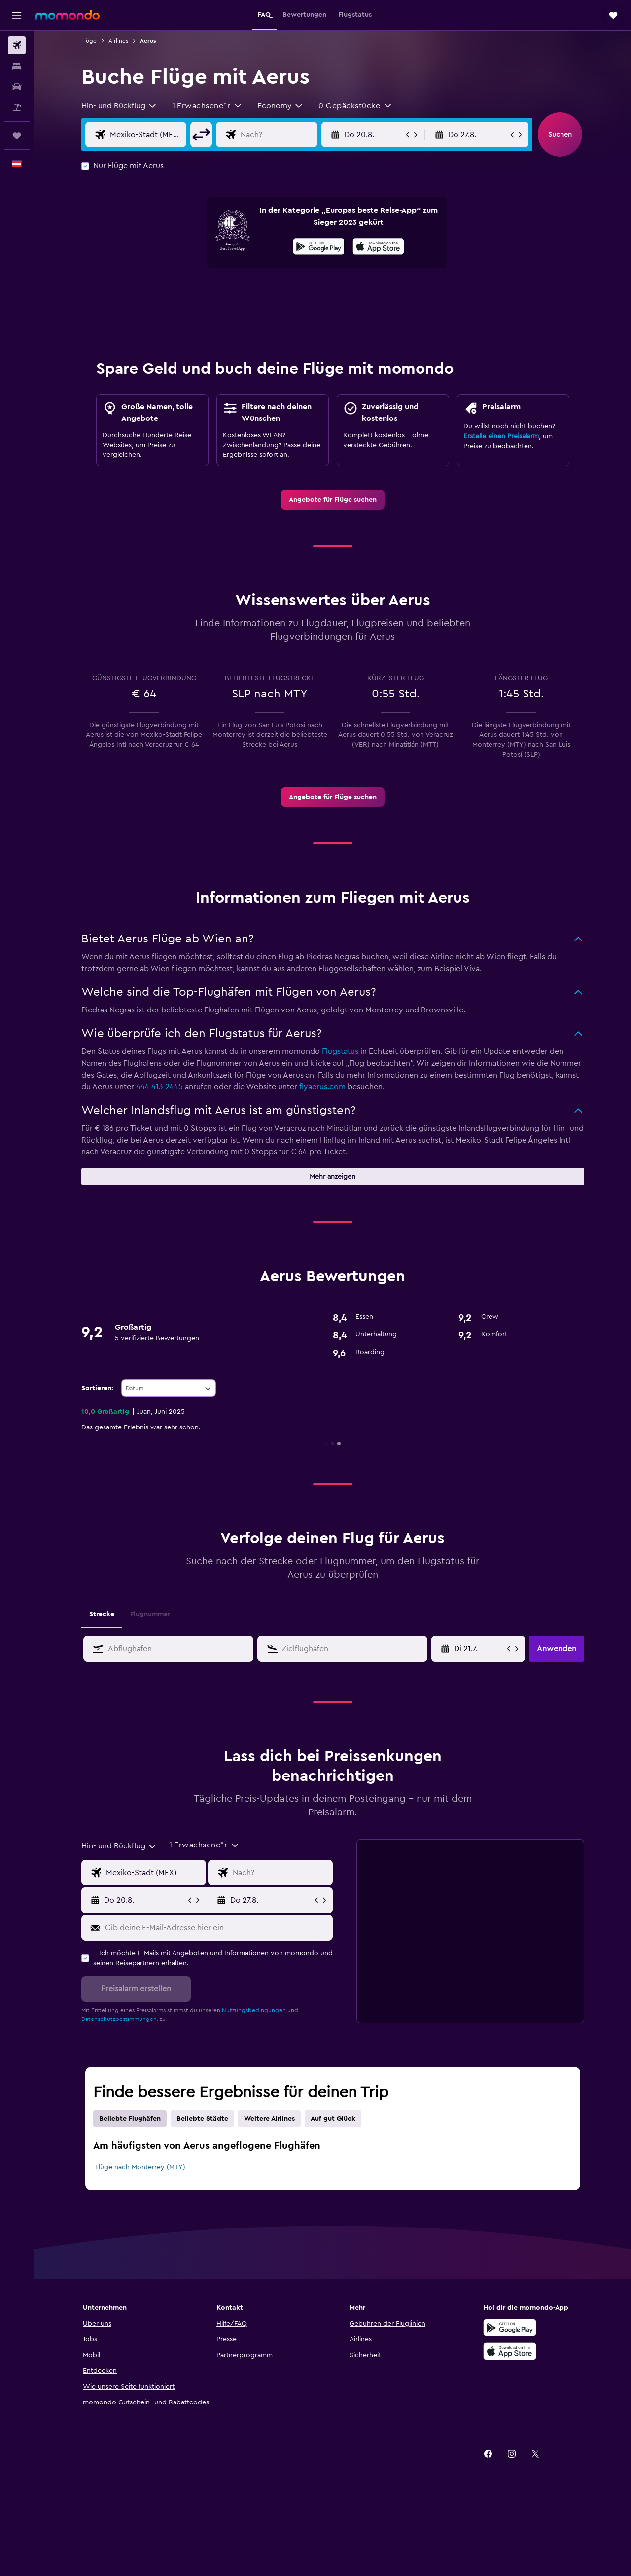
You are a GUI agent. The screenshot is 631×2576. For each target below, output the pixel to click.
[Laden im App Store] (378, 248)
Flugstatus (340, 1051)
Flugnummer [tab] (150, 1614)
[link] (333, 500)
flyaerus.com (322, 1087)
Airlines (118, 41)
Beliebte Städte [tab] (202, 2118)
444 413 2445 (159, 1087)
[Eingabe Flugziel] (277, 134)
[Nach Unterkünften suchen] (17, 66)
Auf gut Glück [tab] (333, 2118)
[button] (17, 15)
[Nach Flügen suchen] (17, 45)
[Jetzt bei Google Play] (319, 248)
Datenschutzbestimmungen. (119, 2019)
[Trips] (17, 135)
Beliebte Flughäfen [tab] (130, 2118)
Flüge (89, 41)
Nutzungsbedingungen (254, 2010)
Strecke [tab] (101, 1614)
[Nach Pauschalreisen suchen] (17, 107)
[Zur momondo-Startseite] (67, 15)
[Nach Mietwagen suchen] (17, 87)
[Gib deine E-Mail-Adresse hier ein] (216, 1927)
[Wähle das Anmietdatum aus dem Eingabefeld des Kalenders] (479, 1648)
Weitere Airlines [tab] (269, 2118)
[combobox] (119, 106)
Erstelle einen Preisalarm (501, 436)
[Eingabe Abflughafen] (146, 134)
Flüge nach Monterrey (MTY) (140, 2167)
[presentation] (378, 246)
